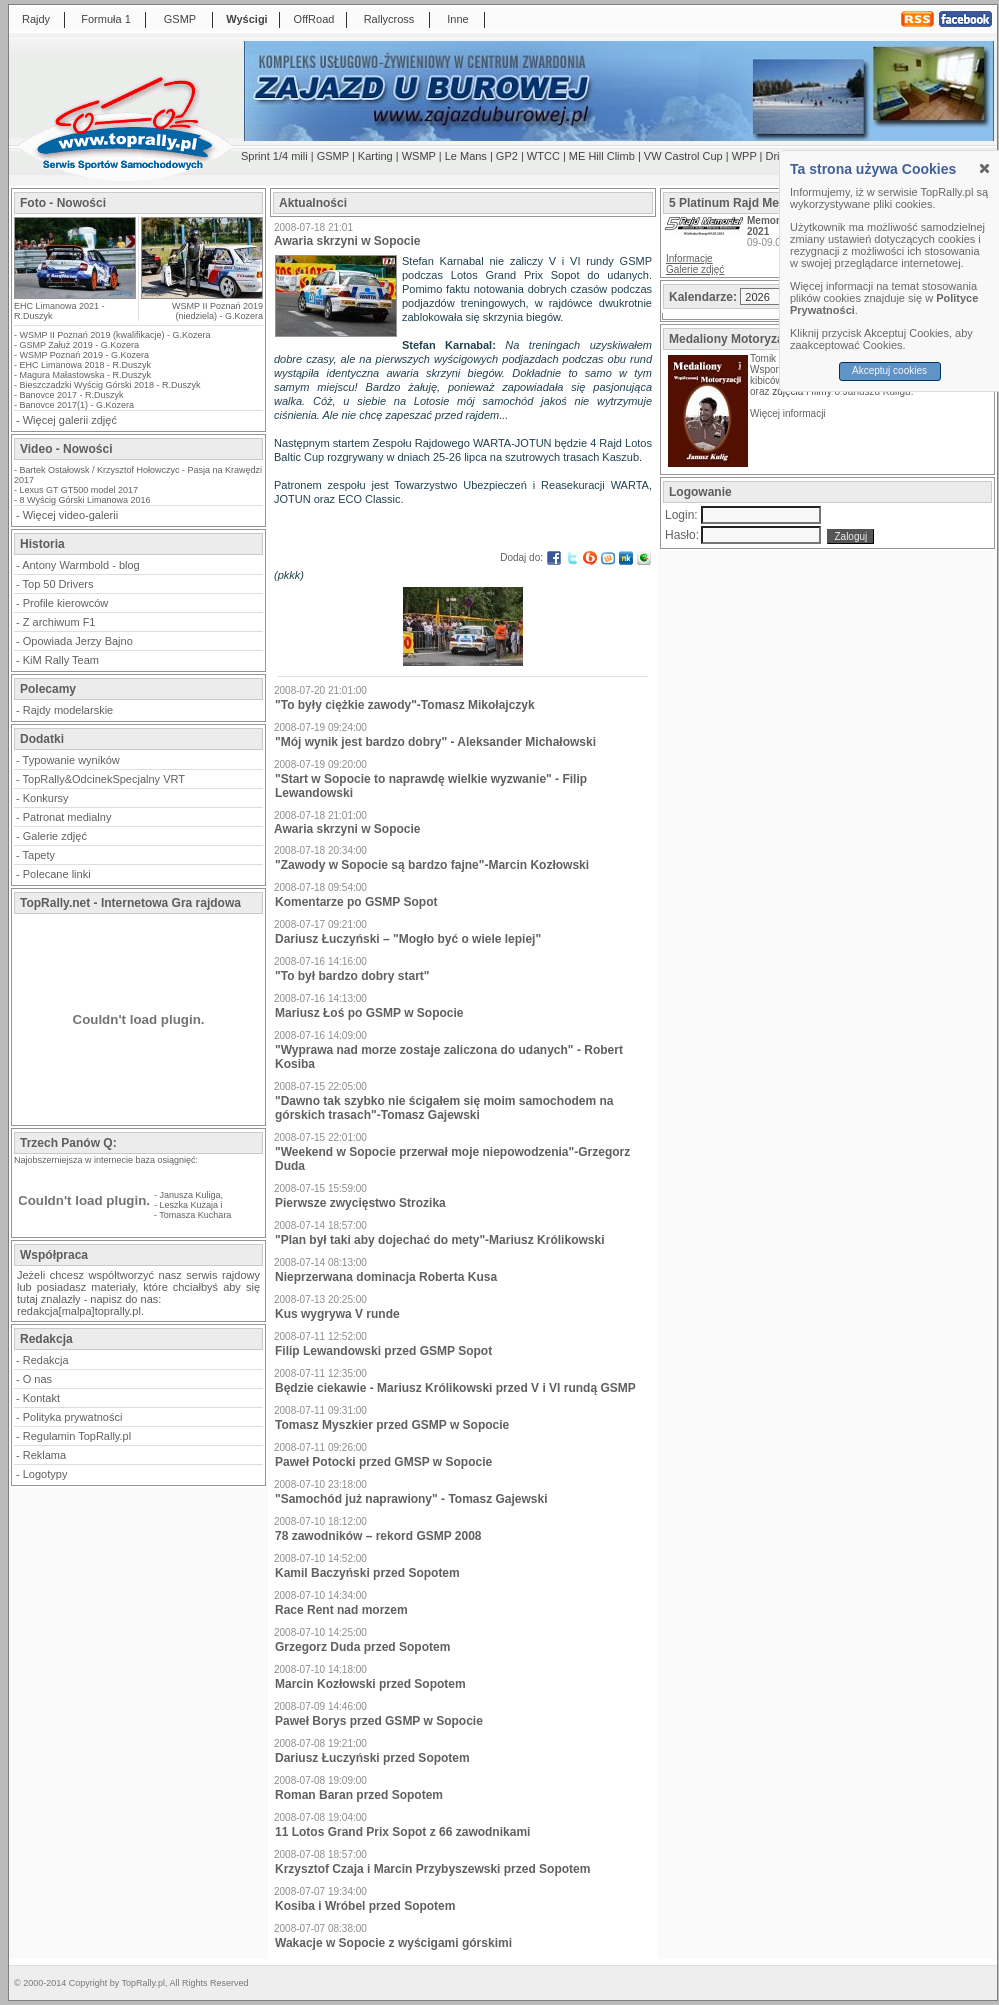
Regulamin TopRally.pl (77, 1436)
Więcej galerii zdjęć (70, 420)
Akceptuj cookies (889, 370)
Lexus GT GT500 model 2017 (79, 490)
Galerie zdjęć (55, 836)
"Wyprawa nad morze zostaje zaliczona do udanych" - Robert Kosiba (449, 1057)
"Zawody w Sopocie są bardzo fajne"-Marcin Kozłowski (432, 865)
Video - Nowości (66, 449)
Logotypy (45, 1474)
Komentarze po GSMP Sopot (356, 902)
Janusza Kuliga (190, 1195)
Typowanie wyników (71, 760)
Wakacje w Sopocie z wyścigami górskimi (393, 1943)
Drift (776, 156)
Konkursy (46, 798)
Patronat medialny (67, 817)
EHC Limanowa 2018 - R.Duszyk (86, 365)
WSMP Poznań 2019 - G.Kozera (84, 355)
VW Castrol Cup (683, 156)
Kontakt (41, 1398)
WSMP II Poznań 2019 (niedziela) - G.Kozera (217, 311)
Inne (457, 19)
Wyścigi (246, 19)
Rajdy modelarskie (68, 710)
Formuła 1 (106, 19)
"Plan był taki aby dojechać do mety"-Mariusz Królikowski (439, 1240)
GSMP (180, 19)
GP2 (507, 156)
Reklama (44, 1455)
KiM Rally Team (61, 660)
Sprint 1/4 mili (274, 156)
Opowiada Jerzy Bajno (78, 641)
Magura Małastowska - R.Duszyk (86, 375)
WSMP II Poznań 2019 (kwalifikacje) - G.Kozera (115, 335)
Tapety (39, 855)
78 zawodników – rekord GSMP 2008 (378, 1536)
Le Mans (466, 156)
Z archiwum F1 (59, 622)
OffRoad (314, 19)
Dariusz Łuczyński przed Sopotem (372, 1758)
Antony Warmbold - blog (81, 565)
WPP (744, 156)
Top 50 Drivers (58, 584)
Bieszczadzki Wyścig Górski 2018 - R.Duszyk (110, 385)
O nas (37, 1379)
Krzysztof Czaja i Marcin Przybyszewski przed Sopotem (432, 1869)
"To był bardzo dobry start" (352, 976)
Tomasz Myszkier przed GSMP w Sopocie (392, 1425)
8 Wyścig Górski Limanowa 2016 (85, 500)
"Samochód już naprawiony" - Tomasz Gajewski (411, 1499)
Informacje (689, 258)
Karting (375, 156)
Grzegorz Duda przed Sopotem (362, 1647)
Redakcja (46, 1360)
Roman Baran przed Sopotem (359, 1795)
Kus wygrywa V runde (337, 1314)
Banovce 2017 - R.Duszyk (72, 395)
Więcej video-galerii (70, 515)
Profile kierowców (66, 603)
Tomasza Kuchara (195, 1215)
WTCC (543, 156)
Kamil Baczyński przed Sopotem (367, 1573)
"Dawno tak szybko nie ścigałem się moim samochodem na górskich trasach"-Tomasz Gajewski (444, 1108)
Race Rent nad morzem (341, 1610)
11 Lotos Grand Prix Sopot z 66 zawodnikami (402, 1832)
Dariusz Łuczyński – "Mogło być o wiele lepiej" (408, 939)
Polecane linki (57, 874)
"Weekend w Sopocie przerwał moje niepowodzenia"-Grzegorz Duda (452, 1159)
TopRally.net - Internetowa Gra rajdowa (130, 903)
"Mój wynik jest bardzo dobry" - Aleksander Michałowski (435, 742)
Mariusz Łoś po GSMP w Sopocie (369, 1013)
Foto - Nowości (63, 203)
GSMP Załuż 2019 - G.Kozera (79, 345)
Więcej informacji (789, 413)
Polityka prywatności (73, 1417)
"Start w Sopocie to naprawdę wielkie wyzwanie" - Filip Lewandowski (431, 786)
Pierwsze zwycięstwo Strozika (360, 1203)
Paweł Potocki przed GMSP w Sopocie (383, 1462)
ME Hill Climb (602, 156)
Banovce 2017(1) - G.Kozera (77, 405)
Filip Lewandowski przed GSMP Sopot (383, 1351)
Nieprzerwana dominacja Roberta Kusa (386, 1277)
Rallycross (389, 19)
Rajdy (36, 19)
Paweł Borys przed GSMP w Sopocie (379, 1721)
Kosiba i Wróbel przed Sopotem (365, 1906)
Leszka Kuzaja (189, 1205)
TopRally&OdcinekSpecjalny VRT (104, 779)
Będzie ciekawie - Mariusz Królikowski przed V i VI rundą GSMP (455, 1388)
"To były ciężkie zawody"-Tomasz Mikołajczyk (405, 705)
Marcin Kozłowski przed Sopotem (370, 1684)
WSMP (419, 156)
